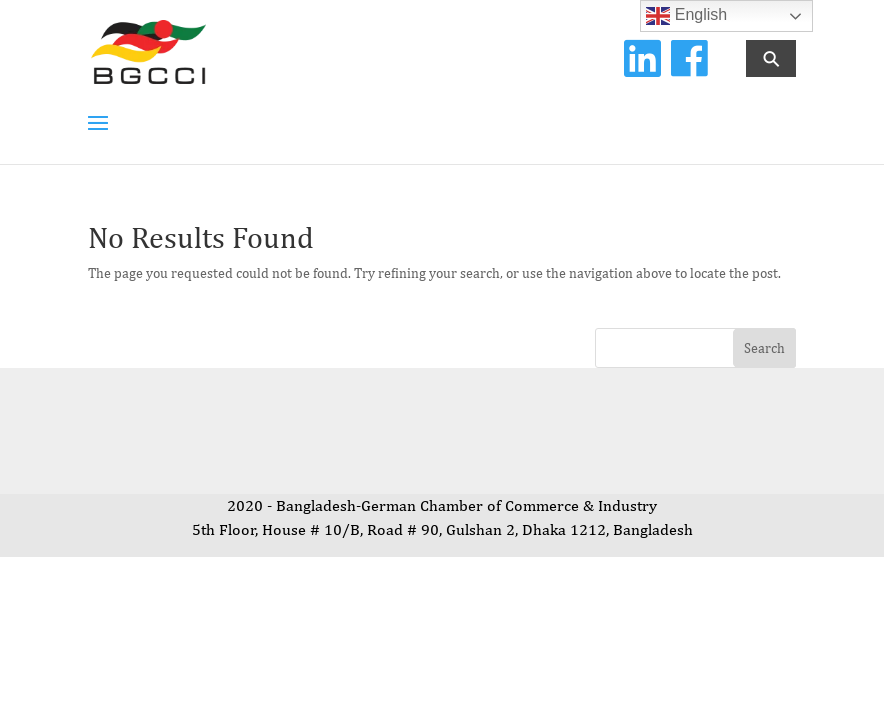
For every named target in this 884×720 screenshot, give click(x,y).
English (686, 16)
